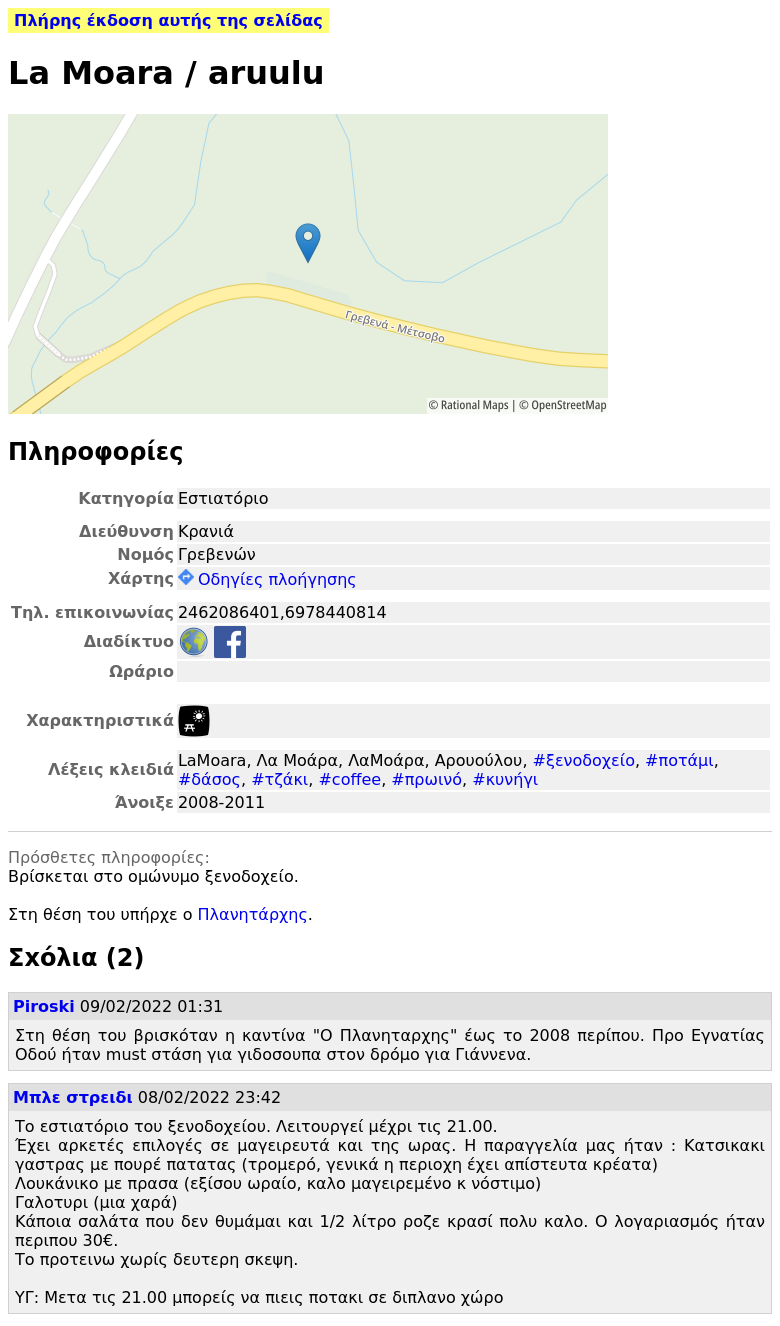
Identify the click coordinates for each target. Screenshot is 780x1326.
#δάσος (209, 779)
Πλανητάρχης (253, 914)
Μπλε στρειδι (73, 1097)
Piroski (44, 1006)
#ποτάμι (679, 760)
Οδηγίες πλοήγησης (267, 579)
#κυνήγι (505, 779)
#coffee (349, 779)
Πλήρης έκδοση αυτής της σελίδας (168, 20)
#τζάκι (279, 779)
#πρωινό (426, 779)
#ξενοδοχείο (584, 760)
